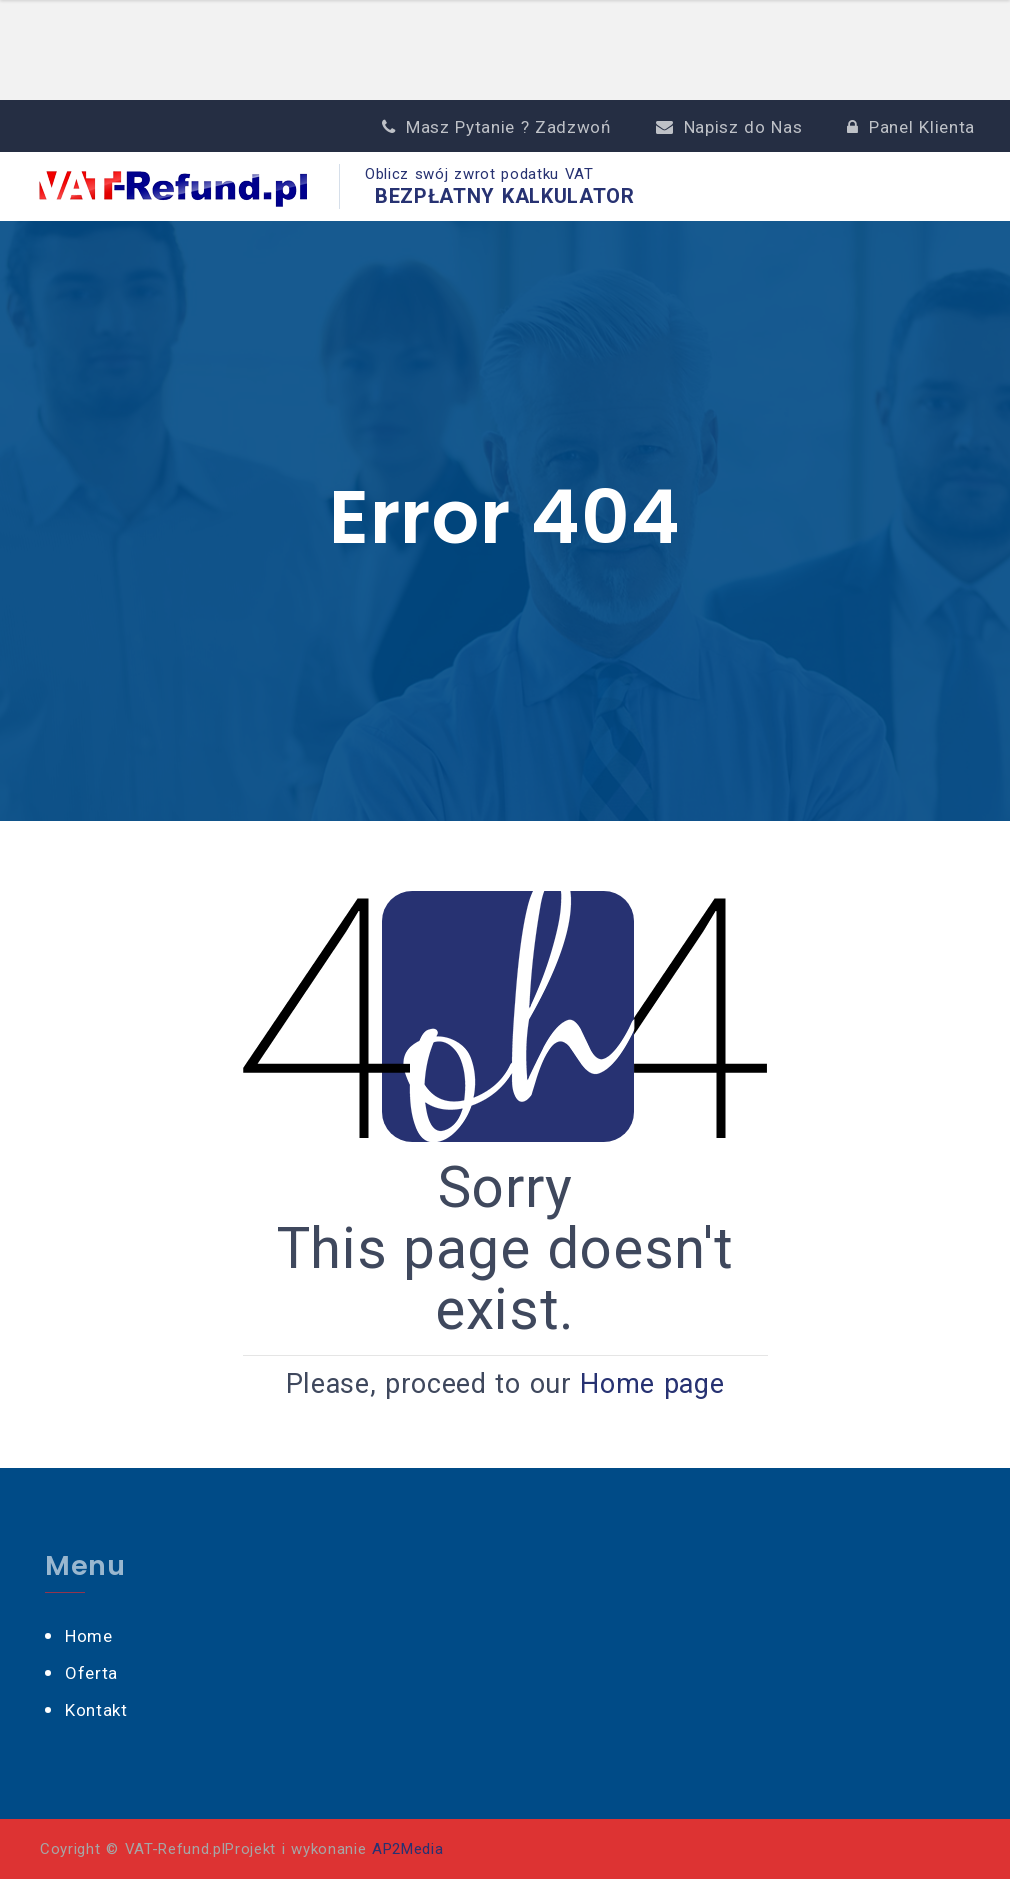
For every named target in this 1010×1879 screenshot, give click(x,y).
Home (89, 1636)
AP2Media (407, 1849)
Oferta (91, 1673)
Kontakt (96, 1710)
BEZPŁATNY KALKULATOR (505, 196)
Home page (652, 1384)
